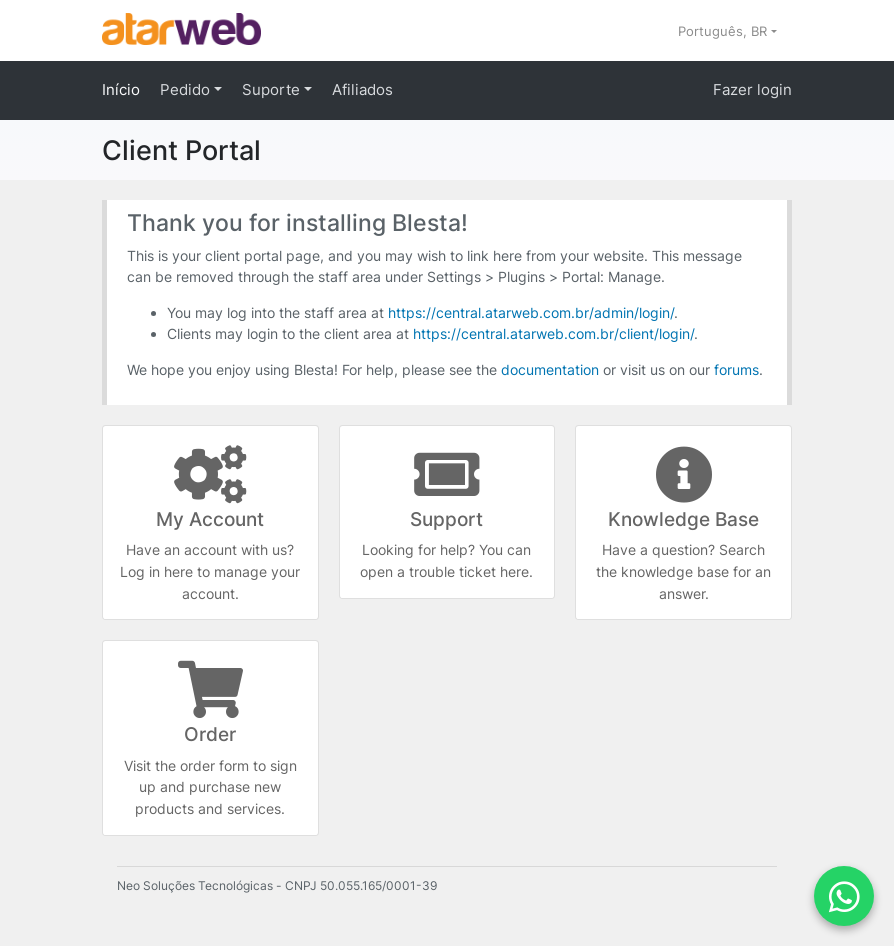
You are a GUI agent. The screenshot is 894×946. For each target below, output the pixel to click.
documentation (550, 369)
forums (736, 369)
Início (121, 89)
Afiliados (362, 89)
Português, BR (724, 31)
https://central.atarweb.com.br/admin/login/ (531, 312)
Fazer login (752, 89)
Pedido (187, 89)
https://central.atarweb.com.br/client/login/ (553, 333)
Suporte (273, 89)
